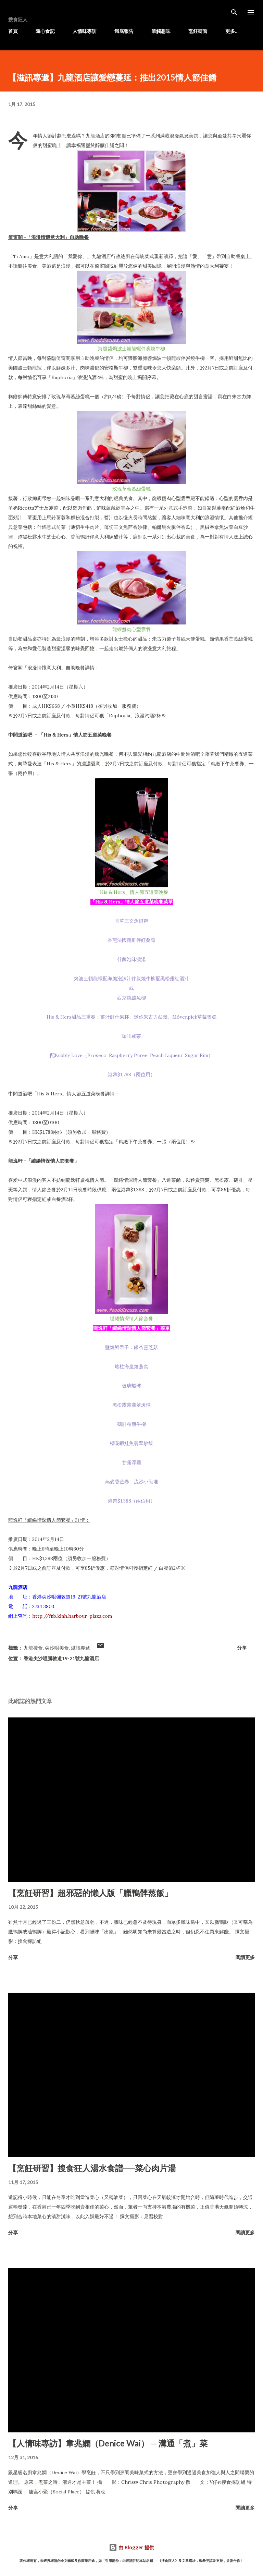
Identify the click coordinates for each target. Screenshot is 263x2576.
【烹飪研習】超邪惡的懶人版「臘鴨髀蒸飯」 (90, 1893)
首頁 (13, 31)
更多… (232, 31)
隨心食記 (45, 31)
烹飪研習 (198, 31)
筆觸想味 (161, 31)
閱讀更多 (245, 1957)
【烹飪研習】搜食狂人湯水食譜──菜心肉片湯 (92, 2168)
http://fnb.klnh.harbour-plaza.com (72, 1616)
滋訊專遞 (80, 1648)
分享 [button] (242, 1648)
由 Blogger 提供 (131, 2547)
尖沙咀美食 (57, 1648)
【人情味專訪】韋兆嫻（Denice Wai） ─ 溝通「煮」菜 (108, 2443)
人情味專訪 (85, 31)
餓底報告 (124, 31)
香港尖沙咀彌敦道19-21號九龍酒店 (61, 1658)
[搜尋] (234, 12)
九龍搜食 (33, 1648)
